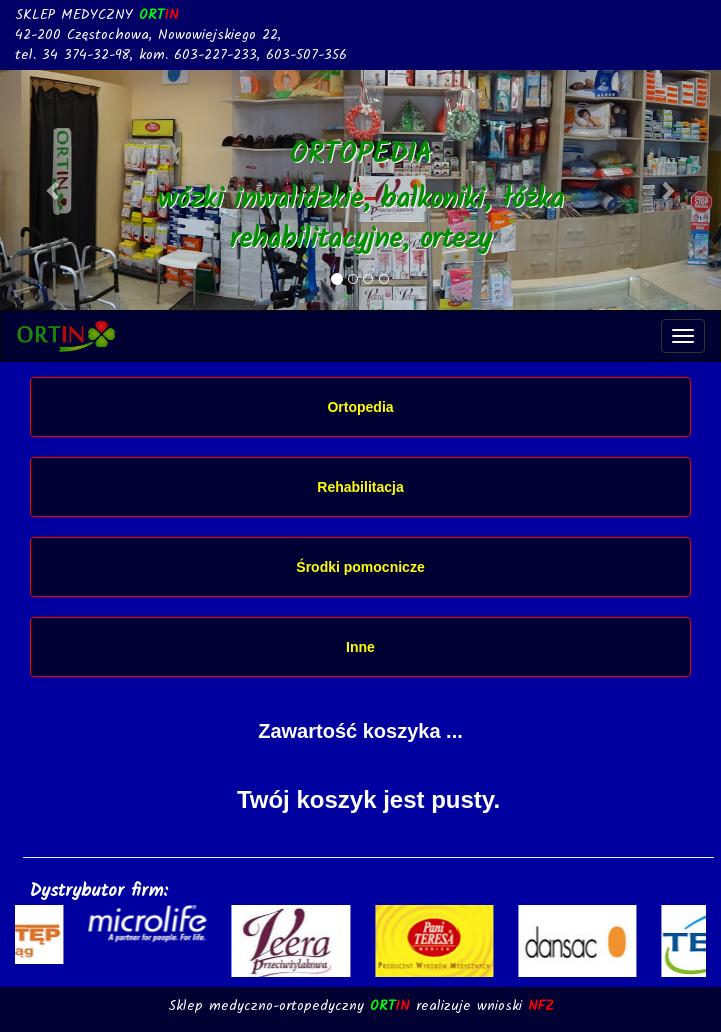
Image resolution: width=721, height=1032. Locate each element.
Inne (360, 647)
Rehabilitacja (360, 487)
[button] (54, 190)
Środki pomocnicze (360, 567)
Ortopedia (360, 407)
